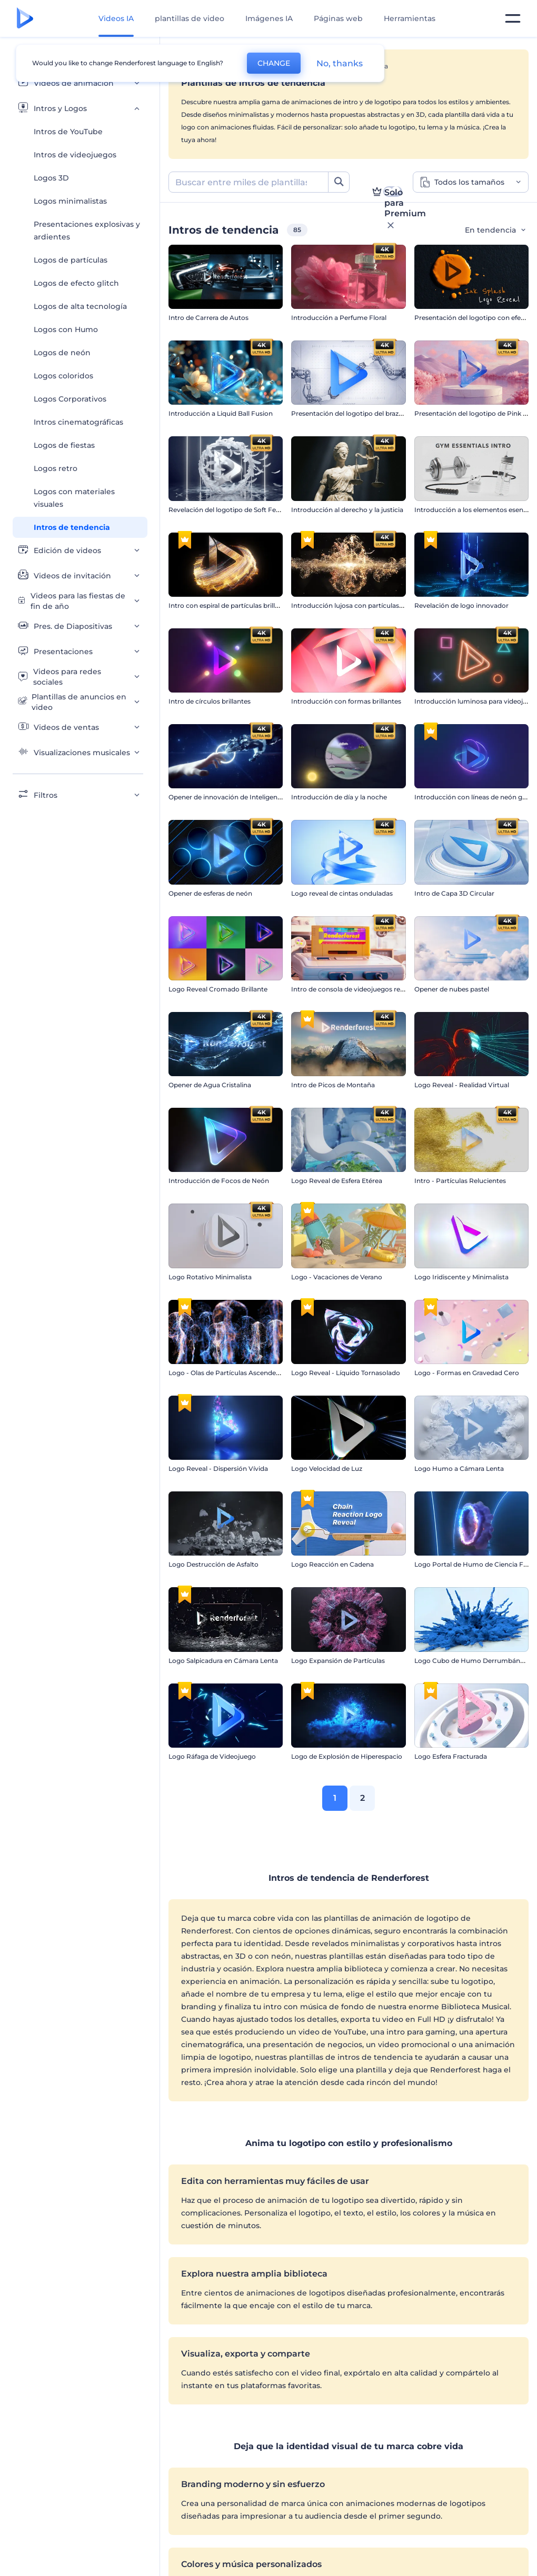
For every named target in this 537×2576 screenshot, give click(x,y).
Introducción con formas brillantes (346, 701)
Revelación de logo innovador (461, 605)
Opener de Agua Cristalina (209, 1085)
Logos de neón (62, 352)
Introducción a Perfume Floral (338, 318)
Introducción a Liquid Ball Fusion (220, 413)
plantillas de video (189, 18)
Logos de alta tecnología (80, 306)
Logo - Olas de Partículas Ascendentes (229, 1373)
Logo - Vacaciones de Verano (336, 1277)
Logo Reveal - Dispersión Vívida (218, 1468)
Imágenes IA (269, 18)
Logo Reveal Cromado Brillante (217, 989)
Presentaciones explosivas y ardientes (87, 230)
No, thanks (339, 63)
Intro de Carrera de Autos (208, 318)
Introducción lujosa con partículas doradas (358, 605)
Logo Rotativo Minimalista (210, 1277)
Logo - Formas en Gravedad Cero (466, 1373)
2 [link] (362, 1798)
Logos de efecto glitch (76, 283)
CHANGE (273, 63)
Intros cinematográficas (78, 422)
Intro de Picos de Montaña (333, 1085)
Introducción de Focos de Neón (218, 1181)
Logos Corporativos (70, 399)
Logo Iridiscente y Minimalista (461, 1277)
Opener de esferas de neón (210, 893)
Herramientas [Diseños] (409, 18)
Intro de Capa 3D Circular (454, 893)
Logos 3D (51, 178)
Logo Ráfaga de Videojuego (212, 1756)
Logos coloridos (63, 375)
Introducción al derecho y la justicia (347, 510)
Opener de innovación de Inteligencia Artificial (241, 797)
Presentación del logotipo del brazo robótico (361, 413)
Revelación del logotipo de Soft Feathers (232, 510)
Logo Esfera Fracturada (450, 1756)
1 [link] (334, 1798)
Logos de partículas (70, 260)
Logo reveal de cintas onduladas (342, 893)
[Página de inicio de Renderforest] (25, 18)
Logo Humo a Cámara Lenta (459, 1468)
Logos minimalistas (70, 201)
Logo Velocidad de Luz (326, 1468)
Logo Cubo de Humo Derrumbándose (474, 1661)
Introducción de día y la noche (339, 797)
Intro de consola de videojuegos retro (350, 989)
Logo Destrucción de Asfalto (213, 1564)
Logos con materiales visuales (74, 498)
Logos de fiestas (64, 445)
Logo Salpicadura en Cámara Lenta (223, 1661)
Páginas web (338, 18)
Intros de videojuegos (75, 154)
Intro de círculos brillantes (209, 701)
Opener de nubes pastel (451, 989)
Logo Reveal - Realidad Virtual (461, 1085)
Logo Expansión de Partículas (338, 1661)
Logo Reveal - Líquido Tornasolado (345, 1373)
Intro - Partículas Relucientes (460, 1181)
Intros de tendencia (72, 527)
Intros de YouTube (68, 131)
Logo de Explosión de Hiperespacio (346, 1756)
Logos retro (55, 468)
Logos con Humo (66, 329)
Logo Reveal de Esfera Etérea (336, 1181)
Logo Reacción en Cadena (332, 1564)
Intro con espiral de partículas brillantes (230, 605)
